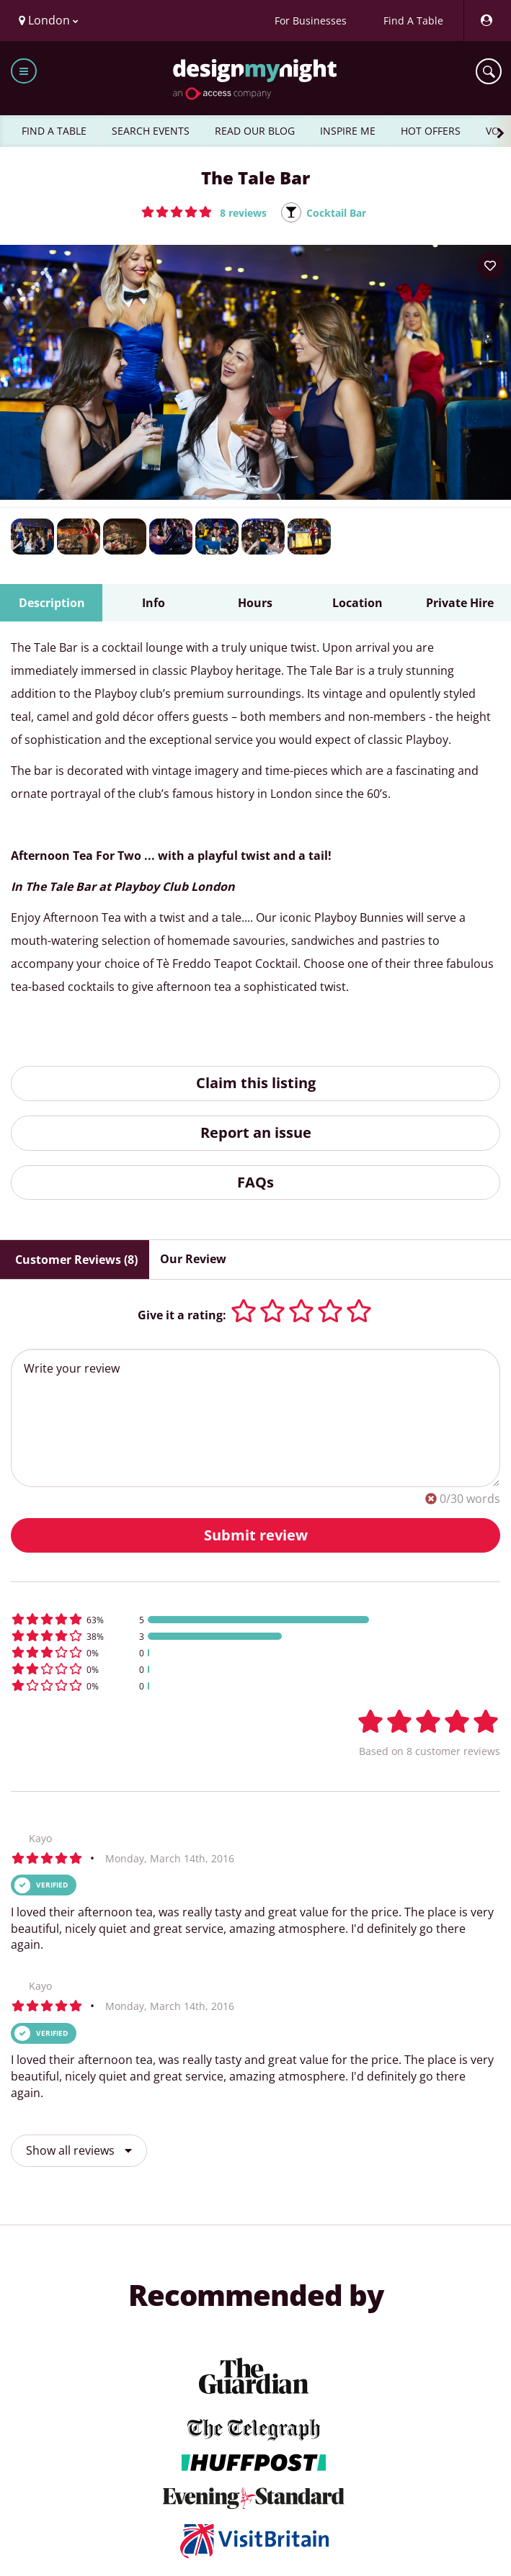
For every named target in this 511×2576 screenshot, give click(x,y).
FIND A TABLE (54, 131)
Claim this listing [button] (256, 1082)
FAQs (255, 1182)
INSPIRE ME (348, 131)
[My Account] (485, 20)
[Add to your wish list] (490, 265)
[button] (204, 211)
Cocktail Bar (336, 213)
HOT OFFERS (431, 131)
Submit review (256, 1535)
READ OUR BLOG (255, 131)
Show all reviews (79, 2150)
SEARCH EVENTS (151, 131)
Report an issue (255, 1132)
